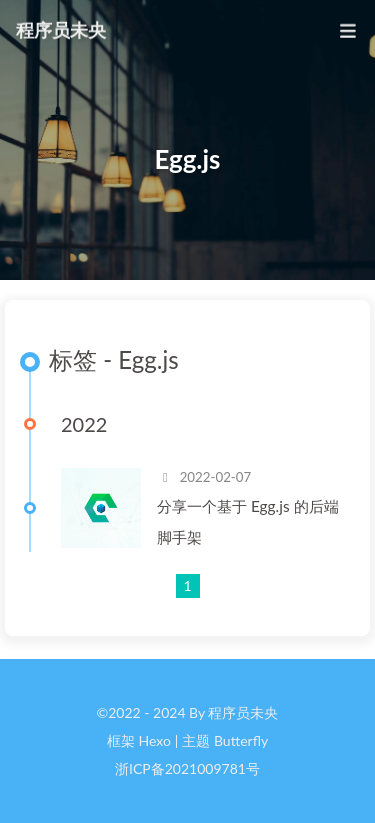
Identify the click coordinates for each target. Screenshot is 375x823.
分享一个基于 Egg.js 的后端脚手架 (248, 521)
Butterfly (241, 740)
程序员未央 (61, 29)
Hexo (154, 740)
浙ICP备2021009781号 (187, 768)
